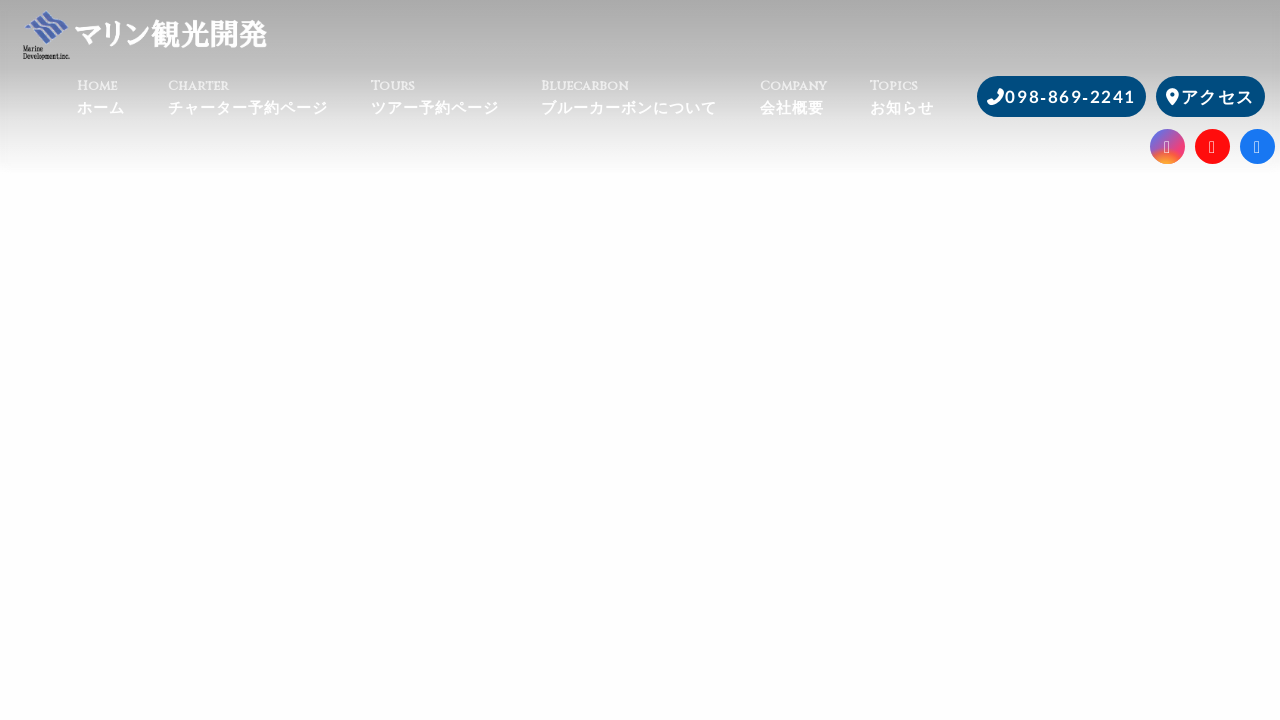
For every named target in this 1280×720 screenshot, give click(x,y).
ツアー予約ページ (456, 97)
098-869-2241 (1070, 96)
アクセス (1218, 96)
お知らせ (923, 97)
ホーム (122, 97)
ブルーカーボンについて (650, 97)
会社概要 (815, 97)
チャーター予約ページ (269, 97)
